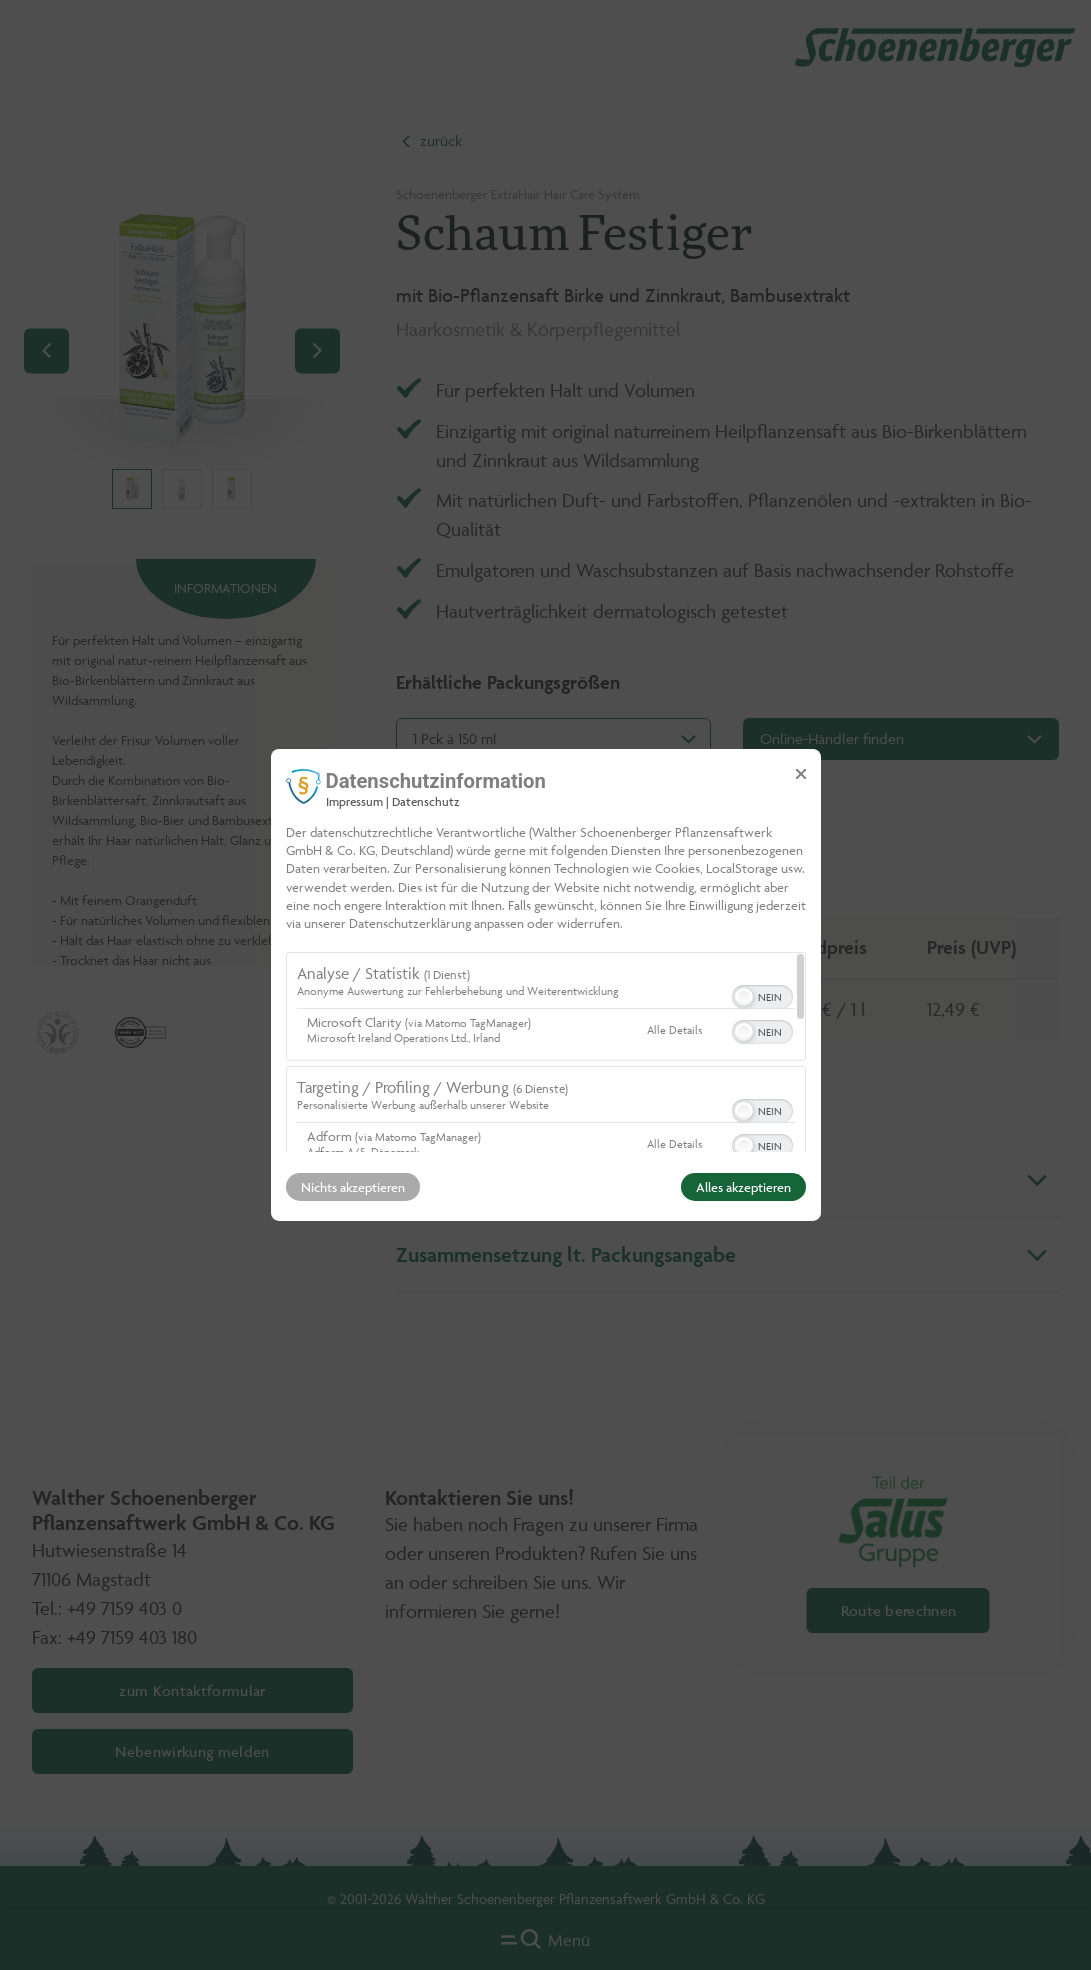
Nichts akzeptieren (353, 1187)
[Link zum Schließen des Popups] (801, 774)
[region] (546, 1052)
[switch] (762, 995)
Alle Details (674, 1029)
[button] (744, 997)
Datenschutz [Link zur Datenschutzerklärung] (426, 801)
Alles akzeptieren (743, 1187)
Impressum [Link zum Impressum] (354, 801)
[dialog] (546, 985)
